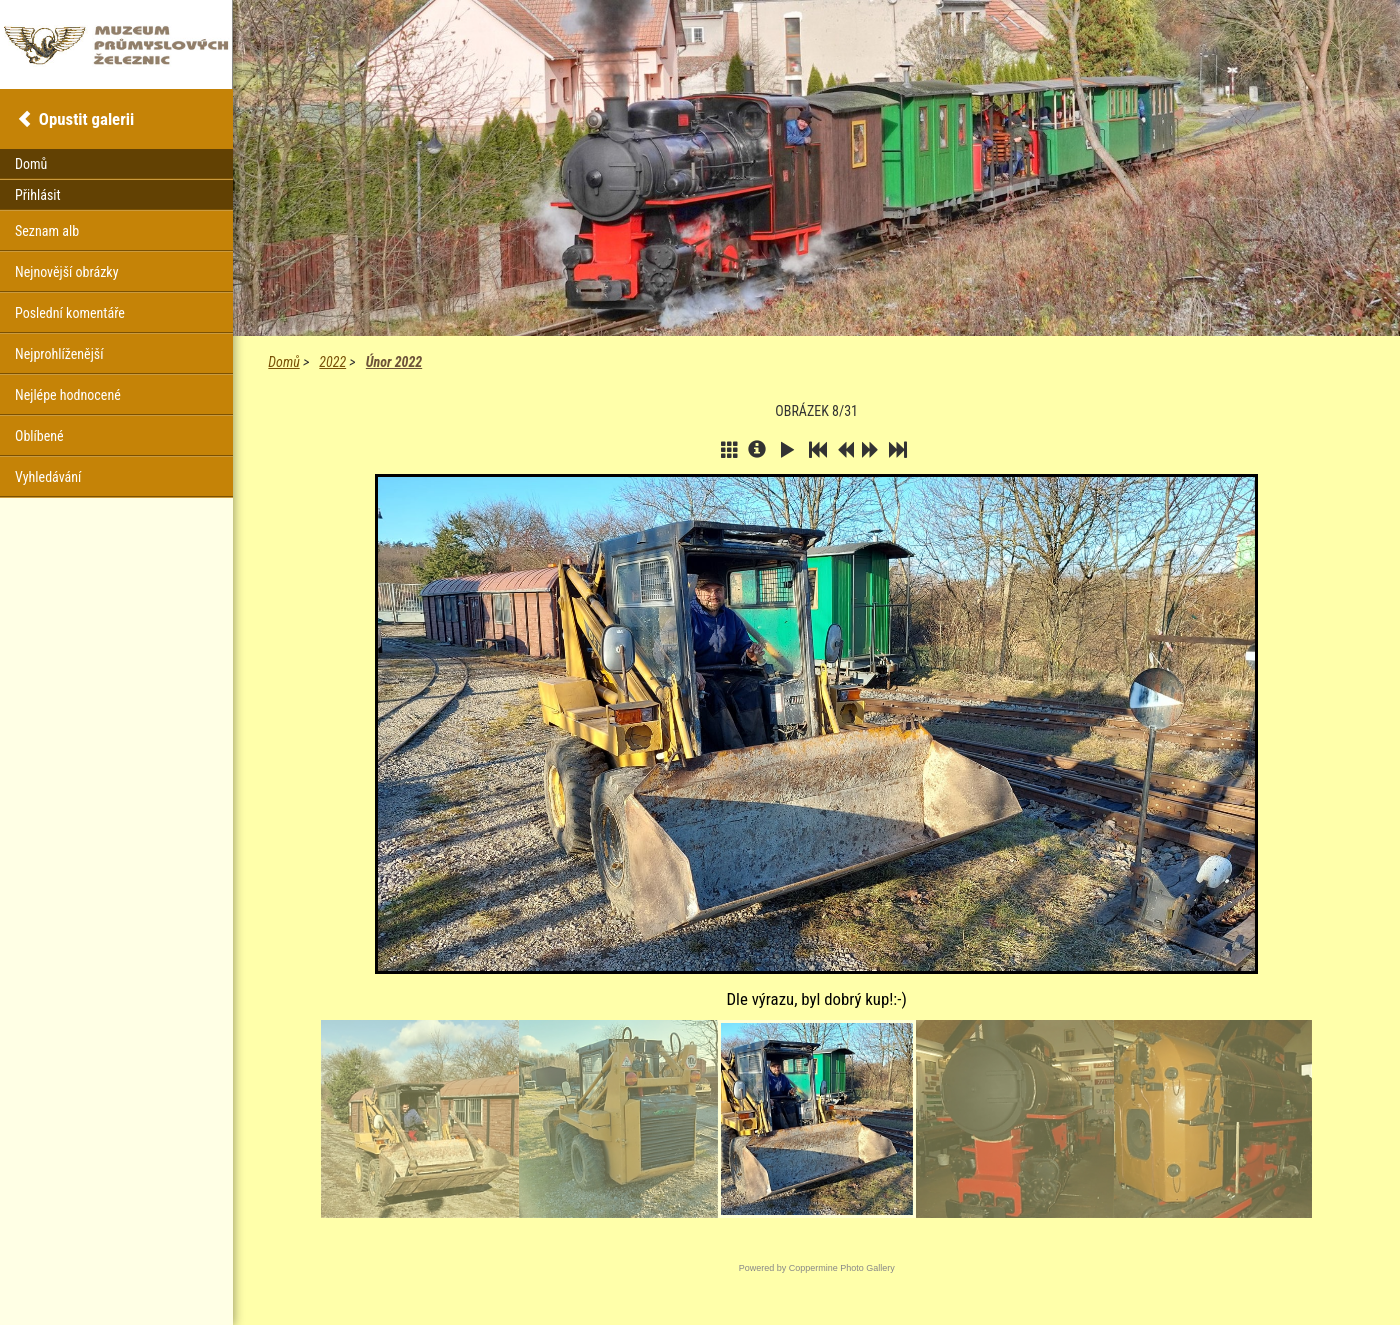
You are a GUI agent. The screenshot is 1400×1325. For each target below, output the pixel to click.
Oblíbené (39, 436)
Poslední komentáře (70, 313)
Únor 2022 (394, 362)
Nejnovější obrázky (67, 272)
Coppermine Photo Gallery (842, 1268)
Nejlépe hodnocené (68, 395)
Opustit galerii (86, 119)
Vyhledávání (48, 477)
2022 (332, 362)
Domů (283, 362)
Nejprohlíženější (59, 354)
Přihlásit (38, 195)
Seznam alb (47, 231)
